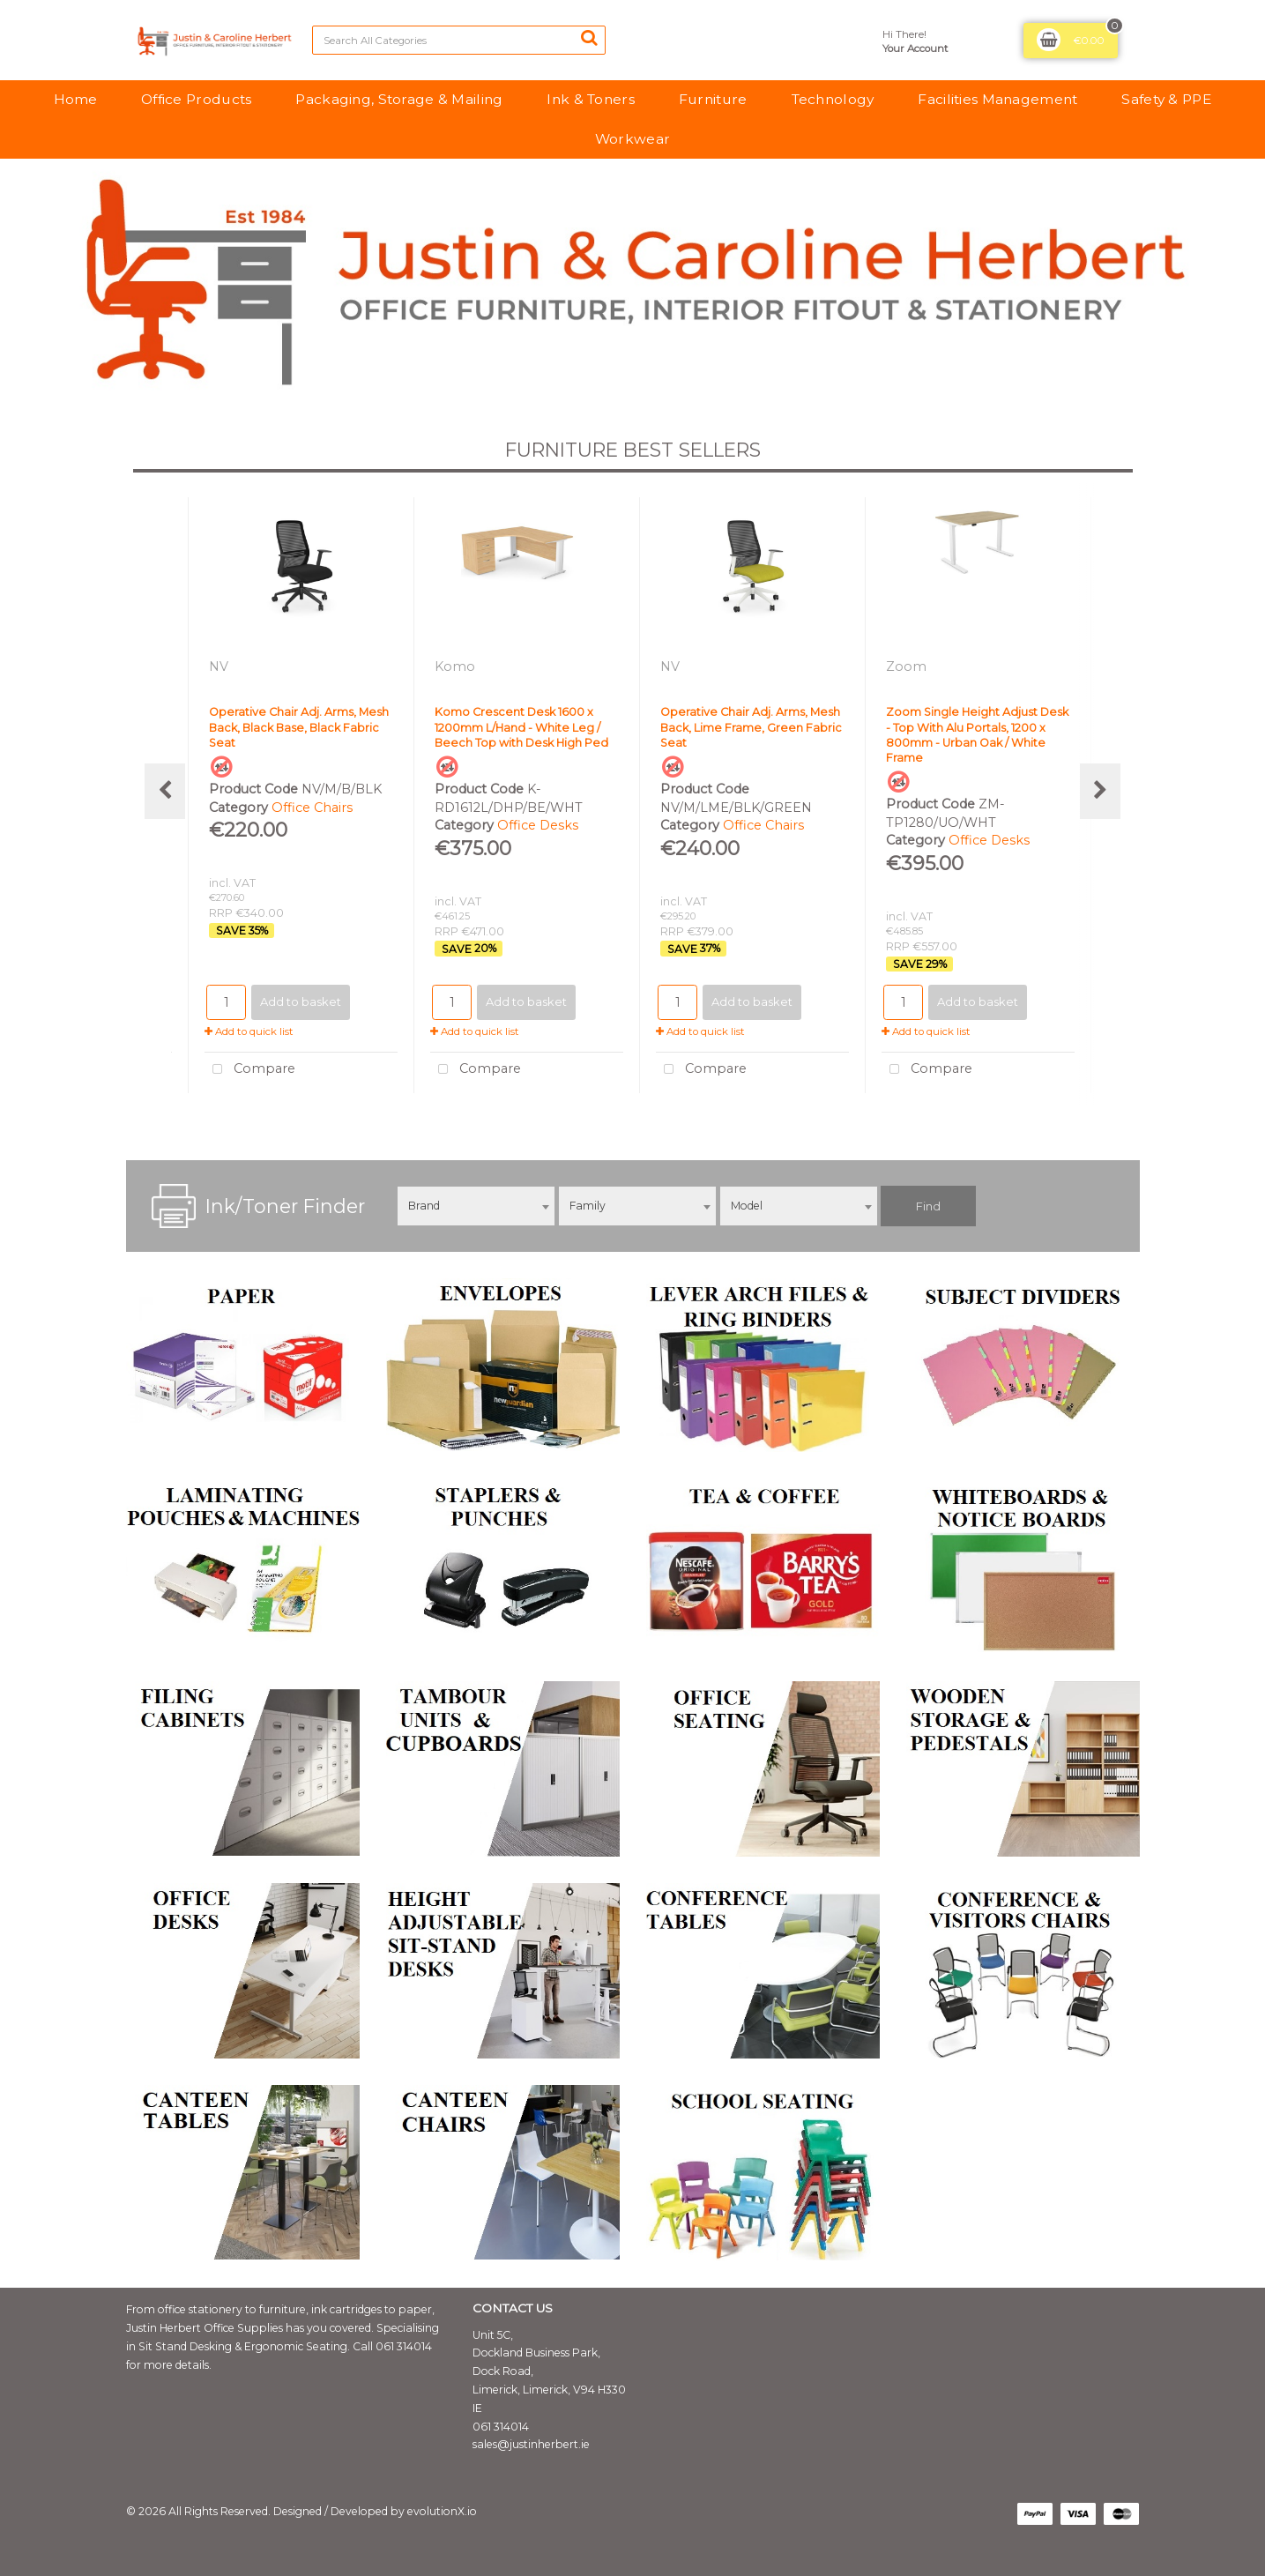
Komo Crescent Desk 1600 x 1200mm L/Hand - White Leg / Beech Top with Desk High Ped (521, 727)
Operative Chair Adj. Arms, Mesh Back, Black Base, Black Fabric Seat (299, 727)
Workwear (632, 138)
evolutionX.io (442, 2511)
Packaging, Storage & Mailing (398, 99)
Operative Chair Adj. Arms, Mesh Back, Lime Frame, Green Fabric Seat (751, 727)
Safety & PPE (1165, 99)
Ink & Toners (590, 99)
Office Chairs (312, 807)
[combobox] (476, 1206)
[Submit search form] (589, 38)
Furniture (713, 99)
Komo (457, 666)
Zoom (908, 666)
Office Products (196, 99)
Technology (833, 99)
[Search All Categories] (459, 40)
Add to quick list (249, 1031)
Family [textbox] (587, 1205)
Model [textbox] (747, 1205)
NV (220, 666)
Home (75, 99)
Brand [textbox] (424, 1205)
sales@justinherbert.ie (531, 2444)
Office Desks (537, 825)
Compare (250, 1070)
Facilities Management (997, 99)
